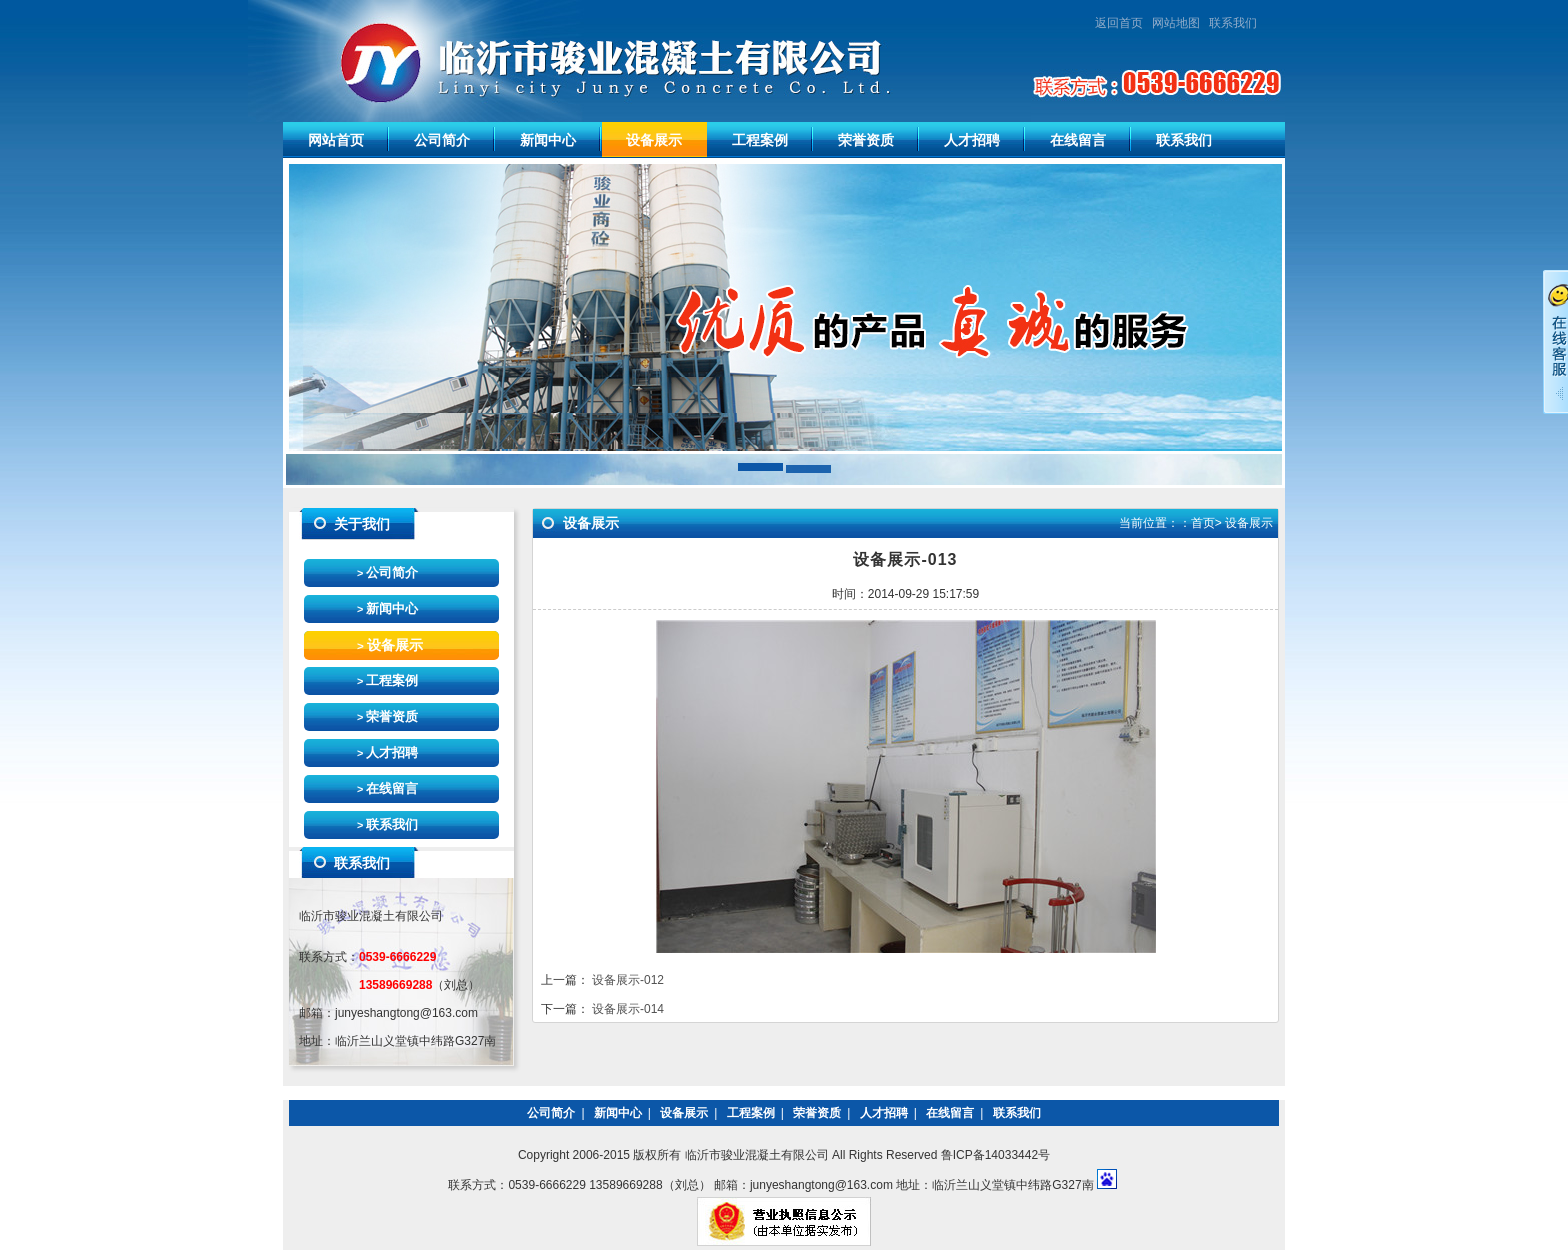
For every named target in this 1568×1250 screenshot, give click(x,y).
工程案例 (760, 140)
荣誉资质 (866, 140)
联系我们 (1239, 23)
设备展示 (654, 140)
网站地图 (1176, 23)
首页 (1203, 523)
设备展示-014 (628, 1009)
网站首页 (336, 140)
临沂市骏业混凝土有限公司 (570, 61)
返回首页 (1119, 23)
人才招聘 (972, 140)
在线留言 (1078, 140)
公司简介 (442, 140)
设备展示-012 (628, 980)
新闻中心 (548, 140)
